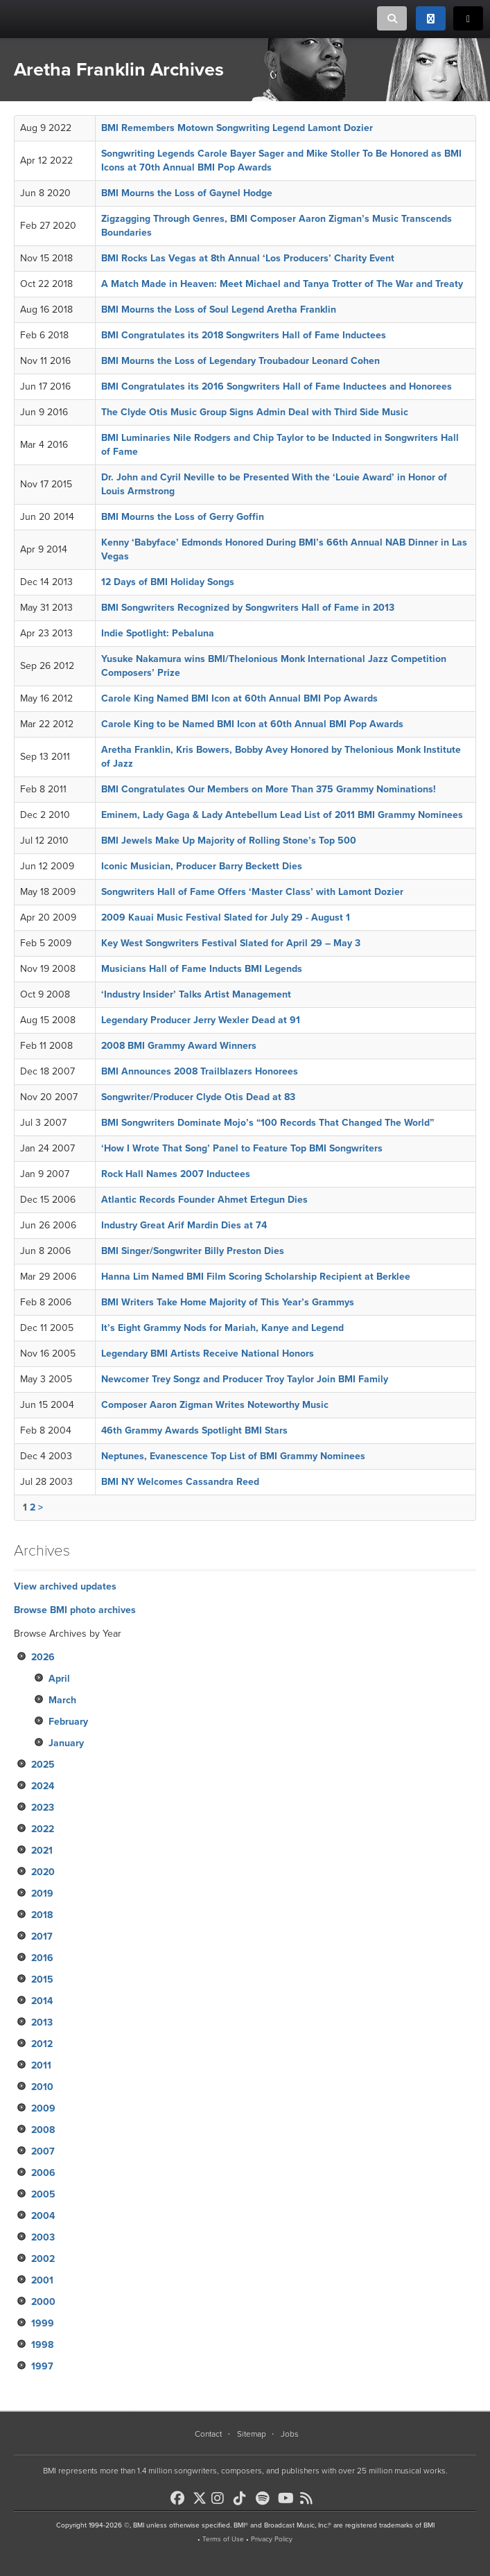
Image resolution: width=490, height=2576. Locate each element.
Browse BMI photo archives (75, 1610)
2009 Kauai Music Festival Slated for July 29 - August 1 (225, 917)
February (68, 1722)
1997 (42, 2366)
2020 (43, 1872)
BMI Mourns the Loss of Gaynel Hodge (186, 193)
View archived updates (65, 1586)
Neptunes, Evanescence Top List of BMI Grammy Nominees (233, 1456)
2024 (42, 1786)
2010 (42, 2087)
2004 (43, 2216)
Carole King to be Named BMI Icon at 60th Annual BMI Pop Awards (252, 724)
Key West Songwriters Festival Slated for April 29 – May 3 (230, 943)
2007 (43, 2151)
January (66, 1743)
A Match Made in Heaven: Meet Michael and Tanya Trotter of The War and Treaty (282, 284)
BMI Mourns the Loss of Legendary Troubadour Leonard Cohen (240, 361)
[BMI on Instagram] (221, 2498)
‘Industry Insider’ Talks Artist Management (196, 994)
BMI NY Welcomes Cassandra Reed (180, 1482)
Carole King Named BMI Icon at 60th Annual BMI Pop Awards (239, 698)
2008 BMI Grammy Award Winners (178, 1046)
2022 (42, 1829)
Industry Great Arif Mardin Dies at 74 (184, 1225)
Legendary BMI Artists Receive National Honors (207, 1353)
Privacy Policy (271, 2539)
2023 (42, 1807)
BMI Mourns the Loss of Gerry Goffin (182, 517)
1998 (42, 2345)
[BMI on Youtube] (287, 2498)
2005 (43, 2194)
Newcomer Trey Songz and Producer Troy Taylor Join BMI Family (244, 1379)
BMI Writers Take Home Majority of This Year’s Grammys (227, 1302)
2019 (42, 1893)
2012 (42, 2044)
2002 (43, 2259)
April (59, 1679)
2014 (42, 2001)
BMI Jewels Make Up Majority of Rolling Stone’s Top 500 (228, 840)
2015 (42, 1979)
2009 (43, 2108)
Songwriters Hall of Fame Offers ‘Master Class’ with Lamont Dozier (252, 892)
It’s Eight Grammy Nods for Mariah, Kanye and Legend (222, 1328)
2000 (43, 2302)
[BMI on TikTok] (243, 2498)
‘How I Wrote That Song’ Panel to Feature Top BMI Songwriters (242, 1148)
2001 (42, 2280)
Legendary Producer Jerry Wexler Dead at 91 (200, 1020)
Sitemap (251, 2434)
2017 (42, 1936)
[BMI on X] (201, 2495)
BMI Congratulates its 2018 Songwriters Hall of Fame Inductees (243, 335)
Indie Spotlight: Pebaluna (157, 633)
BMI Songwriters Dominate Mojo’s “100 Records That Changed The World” (267, 1123)
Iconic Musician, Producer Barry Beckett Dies (201, 866)
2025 (43, 1764)
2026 (43, 1657)
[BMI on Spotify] (265, 2498)
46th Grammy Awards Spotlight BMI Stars (194, 1430)
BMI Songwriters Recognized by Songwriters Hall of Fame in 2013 (247, 607)
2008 (43, 2130)
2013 (42, 2022)
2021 (42, 1850)
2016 (42, 1958)
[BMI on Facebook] (180, 2498)
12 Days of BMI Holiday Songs (167, 582)
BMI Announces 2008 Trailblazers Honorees (199, 1071)
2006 (43, 2173)
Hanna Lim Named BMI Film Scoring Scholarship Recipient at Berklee (255, 1276)
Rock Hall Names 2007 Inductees (175, 1174)
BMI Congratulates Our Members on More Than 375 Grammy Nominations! (268, 789)
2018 (42, 1915)
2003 (43, 2237)
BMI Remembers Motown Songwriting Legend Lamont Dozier (237, 128)
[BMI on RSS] (310, 2498)
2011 (41, 2065)
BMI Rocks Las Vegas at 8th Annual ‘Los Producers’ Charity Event (247, 258)
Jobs (290, 2434)
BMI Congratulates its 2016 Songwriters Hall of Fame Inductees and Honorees (276, 386)
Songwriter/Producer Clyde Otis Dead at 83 (198, 1097)
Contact (208, 2434)
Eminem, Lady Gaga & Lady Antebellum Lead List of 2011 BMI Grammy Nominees (282, 815)
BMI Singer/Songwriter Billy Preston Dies (192, 1251)
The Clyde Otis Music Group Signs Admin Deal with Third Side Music (254, 412)
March (62, 1700)
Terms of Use (223, 2539)
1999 (42, 2323)
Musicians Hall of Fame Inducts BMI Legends (201, 969)
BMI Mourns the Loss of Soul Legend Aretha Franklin (218, 309)
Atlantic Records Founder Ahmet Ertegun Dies (204, 1200)
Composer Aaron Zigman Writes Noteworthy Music (215, 1405)
